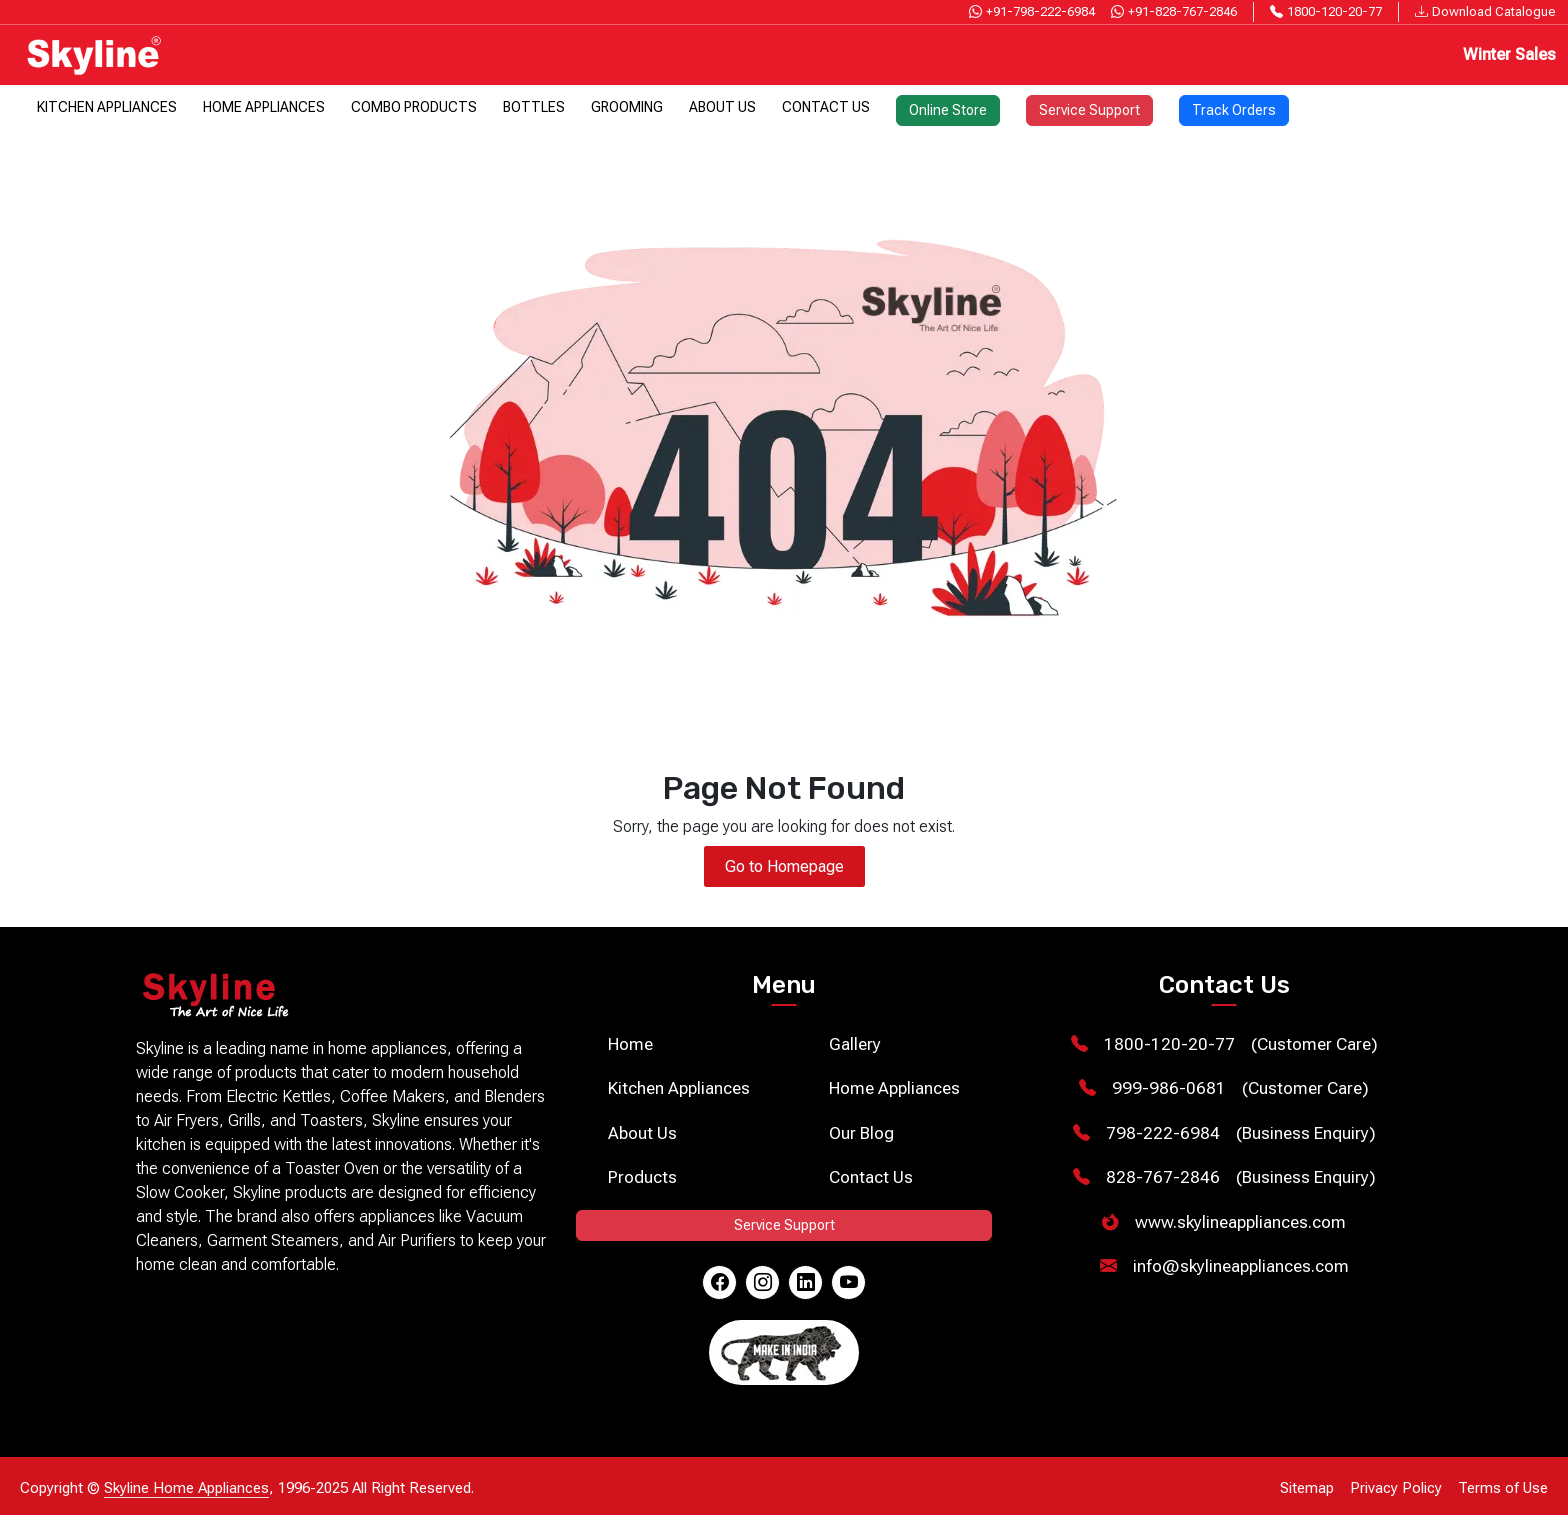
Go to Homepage (784, 866)
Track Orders (1234, 110)
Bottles (534, 107)
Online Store (948, 110)
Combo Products (414, 107)
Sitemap (1307, 1488)
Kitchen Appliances (107, 107)
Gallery (855, 1044)
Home (630, 1044)
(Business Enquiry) (1224, 1134)
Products (642, 1177)
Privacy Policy (1396, 1488)
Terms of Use (1503, 1488)
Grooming (627, 107)
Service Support (1089, 110)
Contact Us (826, 107)
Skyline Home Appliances (186, 1488)
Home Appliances (264, 107)
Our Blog (861, 1133)
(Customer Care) (1224, 1045)
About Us (722, 107)
